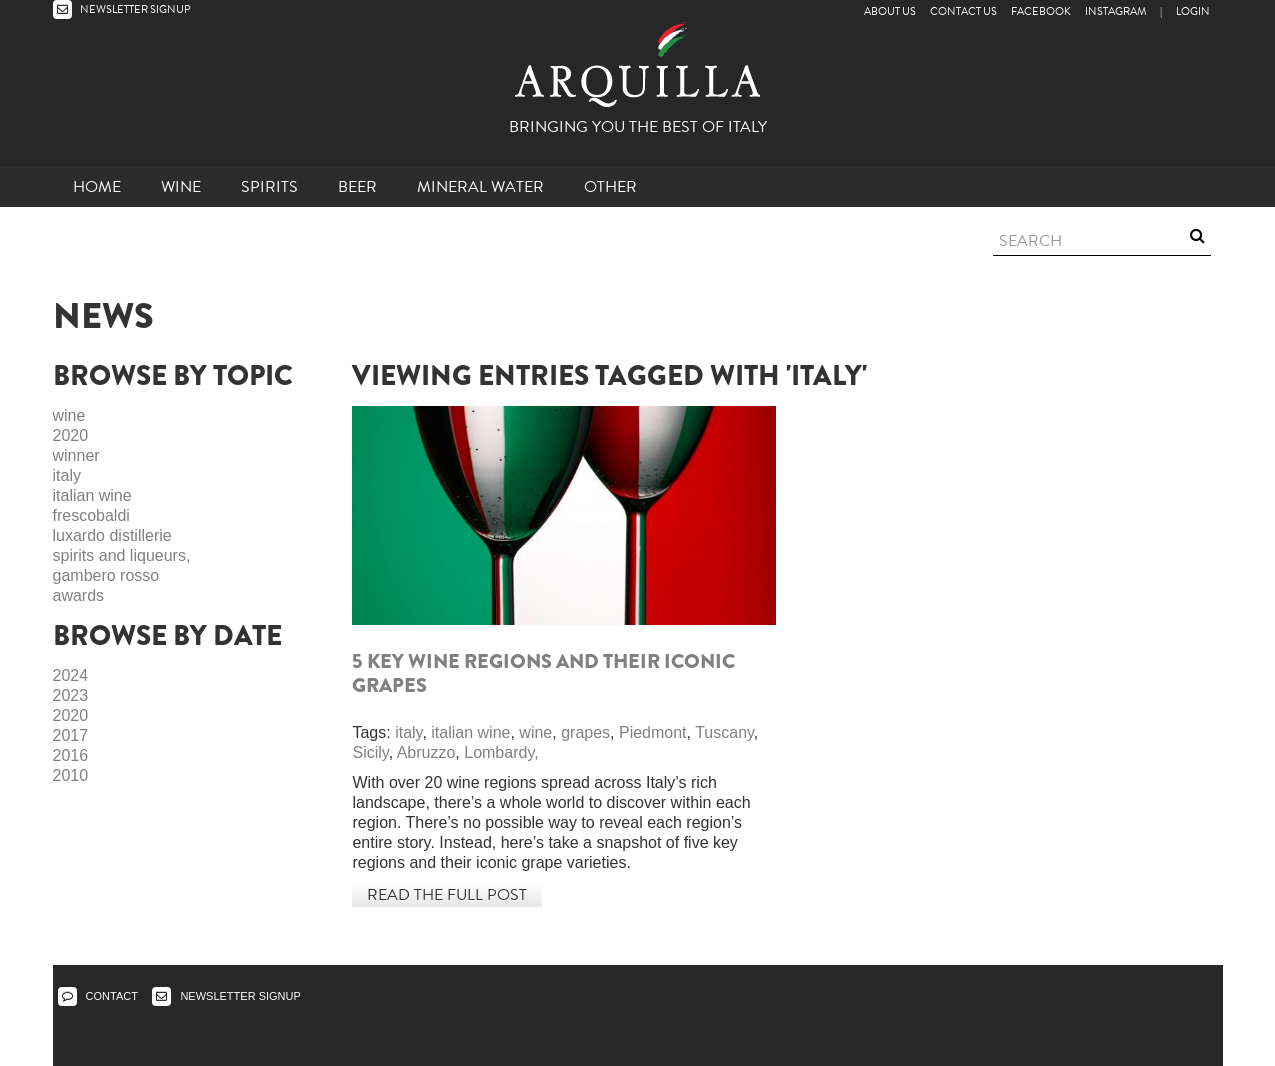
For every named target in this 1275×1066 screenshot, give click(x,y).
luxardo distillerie (112, 535)
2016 (71, 755)
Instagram (1115, 11)
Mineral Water (480, 187)
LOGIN (1193, 11)
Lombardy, (501, 752)
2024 (71, 675)
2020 (71, 435)
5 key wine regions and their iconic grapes (543, 673)
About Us (890, 11)
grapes (585, 732)
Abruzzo (426, 752)
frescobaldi (91, 515)
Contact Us (963, 11)
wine (69, 415)
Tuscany (724, 732)
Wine (181, 187)
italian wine (92, 495)
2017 (71, 735)
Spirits (269, 187)
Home (97, 187)
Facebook (1041, 11)
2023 (71, 695)
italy (67, 475)
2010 (71, 775)
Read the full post (447, 895)
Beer (357, 187)
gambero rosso (106, 575)
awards (79, 595)
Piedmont (653, 732)
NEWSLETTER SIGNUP (122, 9)
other (610, 187)
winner (76, 455)
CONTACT (98, 996)
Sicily (370, 752)
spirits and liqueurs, (122, 555)
